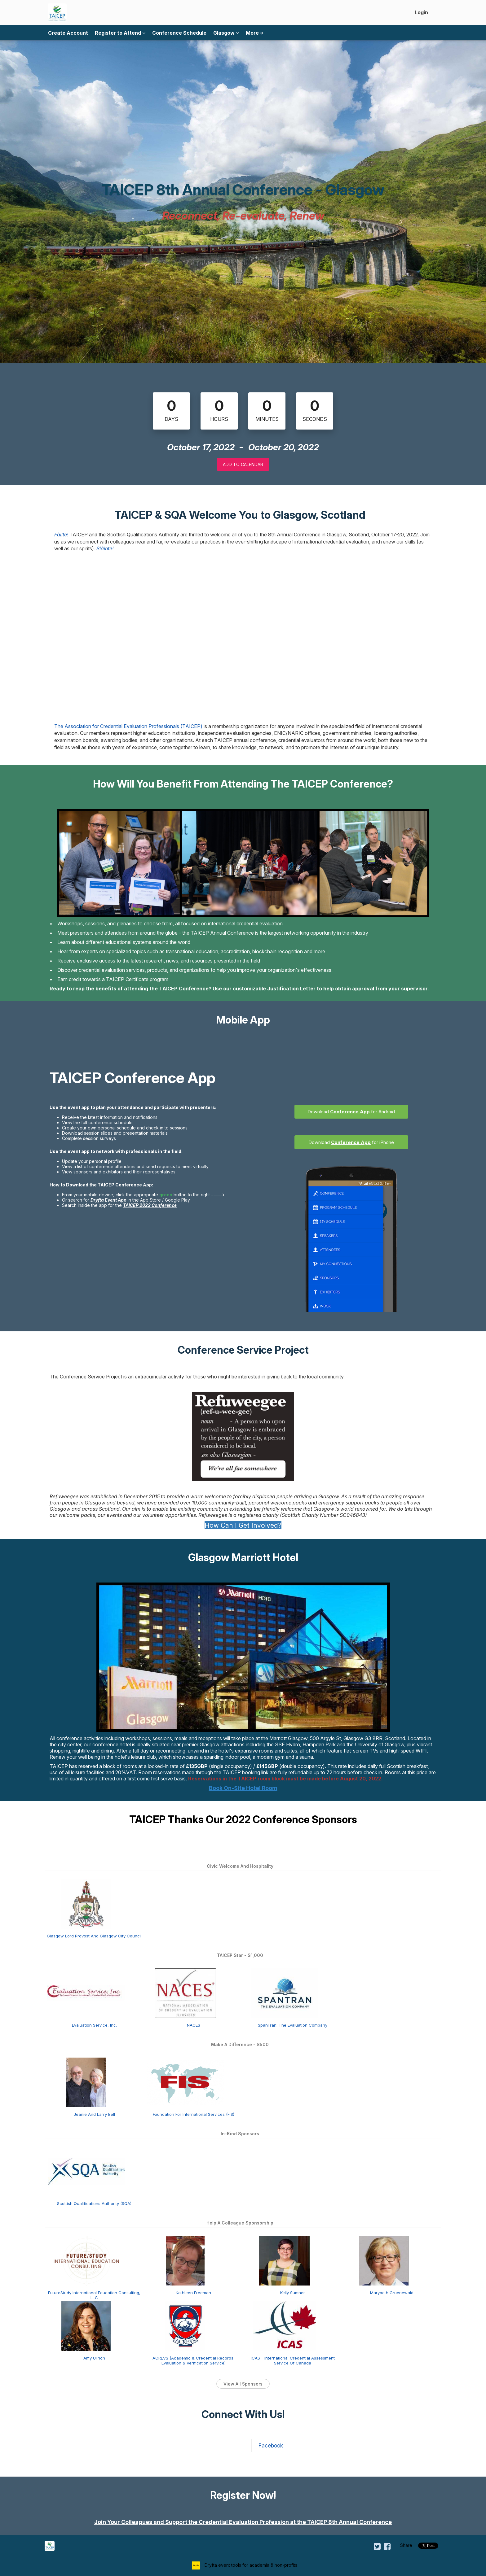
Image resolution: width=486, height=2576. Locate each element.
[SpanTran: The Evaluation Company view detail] (284, 1992)
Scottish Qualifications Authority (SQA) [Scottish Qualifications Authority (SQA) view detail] (94, 2203)
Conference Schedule (179, 33)
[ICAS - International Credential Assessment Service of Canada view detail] (284, 2325)
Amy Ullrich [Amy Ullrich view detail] (94, 2358)
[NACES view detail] (185, 1992)
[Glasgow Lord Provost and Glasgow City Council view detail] (86, 1903)
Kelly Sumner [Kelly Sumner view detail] (292, 2292)
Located (417, 1738)
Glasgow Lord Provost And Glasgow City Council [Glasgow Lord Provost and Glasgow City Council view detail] (94, 1935)
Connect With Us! (243, 2414)
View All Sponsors (243, 2383)
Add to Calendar (243, 464)
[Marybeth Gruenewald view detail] (384, 2260)
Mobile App (243, 1020)
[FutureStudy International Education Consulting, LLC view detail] (86, 2260)
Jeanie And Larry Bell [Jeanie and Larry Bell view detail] (94, 2114)
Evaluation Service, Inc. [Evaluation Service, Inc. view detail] (94, 2025)
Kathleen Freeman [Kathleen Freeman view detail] (193, 2292)
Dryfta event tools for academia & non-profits (250, 2565)
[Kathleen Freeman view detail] (185, 2260)
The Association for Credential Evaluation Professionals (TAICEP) (128, 726)
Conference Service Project (243, 1350)
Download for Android (351, 1112)
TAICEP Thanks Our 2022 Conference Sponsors (243, 1819)
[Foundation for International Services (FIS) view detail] (185, 2082)
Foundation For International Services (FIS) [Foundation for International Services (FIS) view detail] (193, 2114)
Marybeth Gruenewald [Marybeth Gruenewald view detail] (391, 2292)
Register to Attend (120, 33)
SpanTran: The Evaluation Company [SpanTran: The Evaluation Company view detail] (292, 2025)
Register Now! (243, 2495)
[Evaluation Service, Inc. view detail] (86, 1992)
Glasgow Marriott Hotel (243, 1557)
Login (421, 12)
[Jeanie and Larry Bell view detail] (86, 2082)
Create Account (68, 33)
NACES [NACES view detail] (193, 2025)
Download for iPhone (351, 1142)
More (254, 33)
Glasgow (226, 33)
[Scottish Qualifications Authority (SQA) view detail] (86, 2171)
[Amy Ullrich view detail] (86, 2325)
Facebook (270, 2445)
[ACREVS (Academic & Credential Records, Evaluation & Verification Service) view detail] (185, 2325)
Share (406, 2545)
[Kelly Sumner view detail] (284, 2260)
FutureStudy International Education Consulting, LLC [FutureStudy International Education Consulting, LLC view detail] (94, 2295)
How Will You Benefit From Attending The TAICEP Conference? (243, 784)
